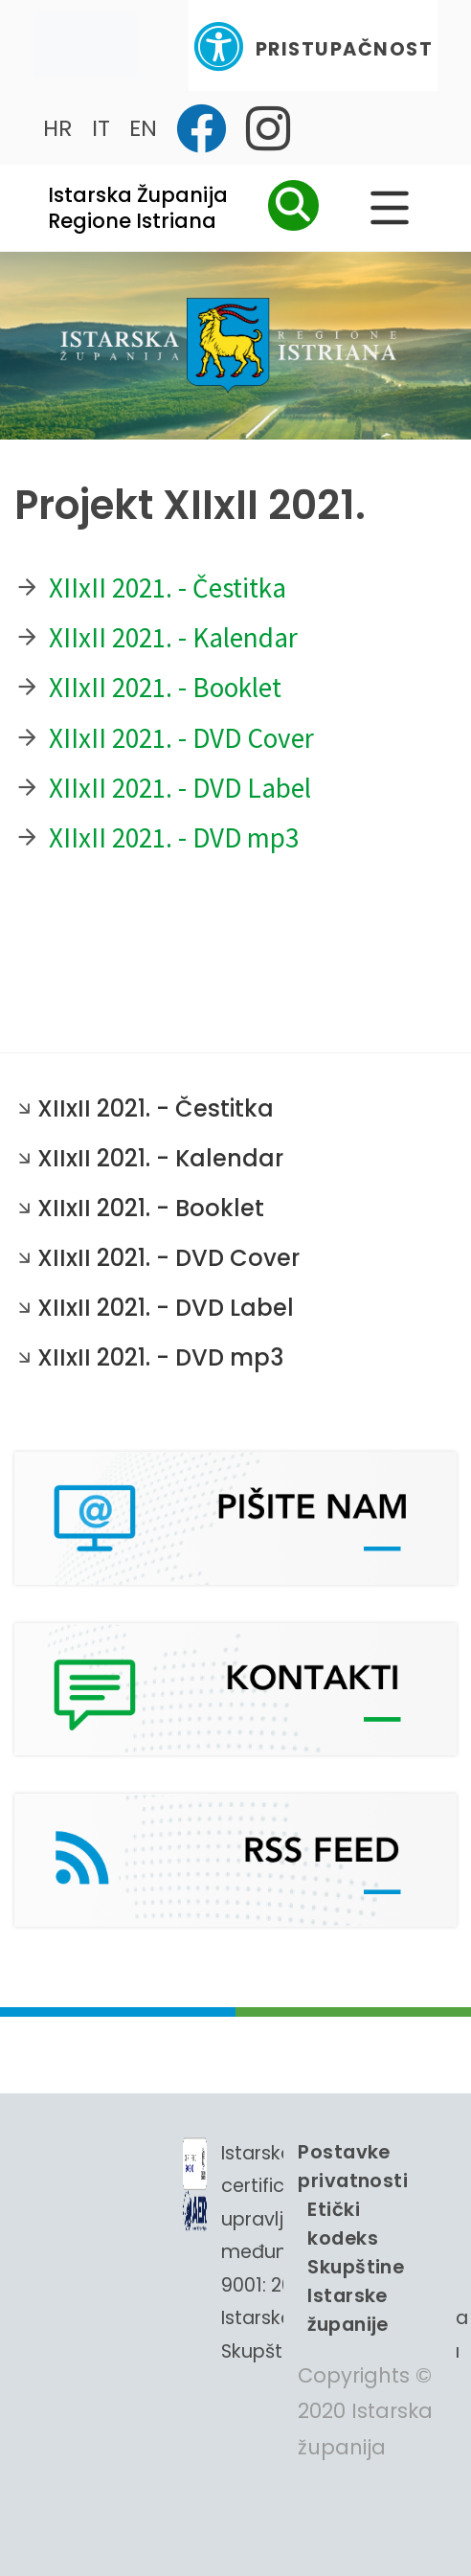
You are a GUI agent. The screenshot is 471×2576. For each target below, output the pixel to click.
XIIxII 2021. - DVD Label (180, 787)
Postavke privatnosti (353, 2166)
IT (101, 128)
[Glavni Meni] (389, 207)
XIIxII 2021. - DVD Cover (181, 738)
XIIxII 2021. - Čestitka (167, 587)
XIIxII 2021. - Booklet (165, 687)
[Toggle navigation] (85, 45)
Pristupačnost (313, 46)
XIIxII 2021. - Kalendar (173, 637)
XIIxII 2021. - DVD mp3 (174, 837)
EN (143, 128)
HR (58, 128)
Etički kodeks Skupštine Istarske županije (355, 2267)
